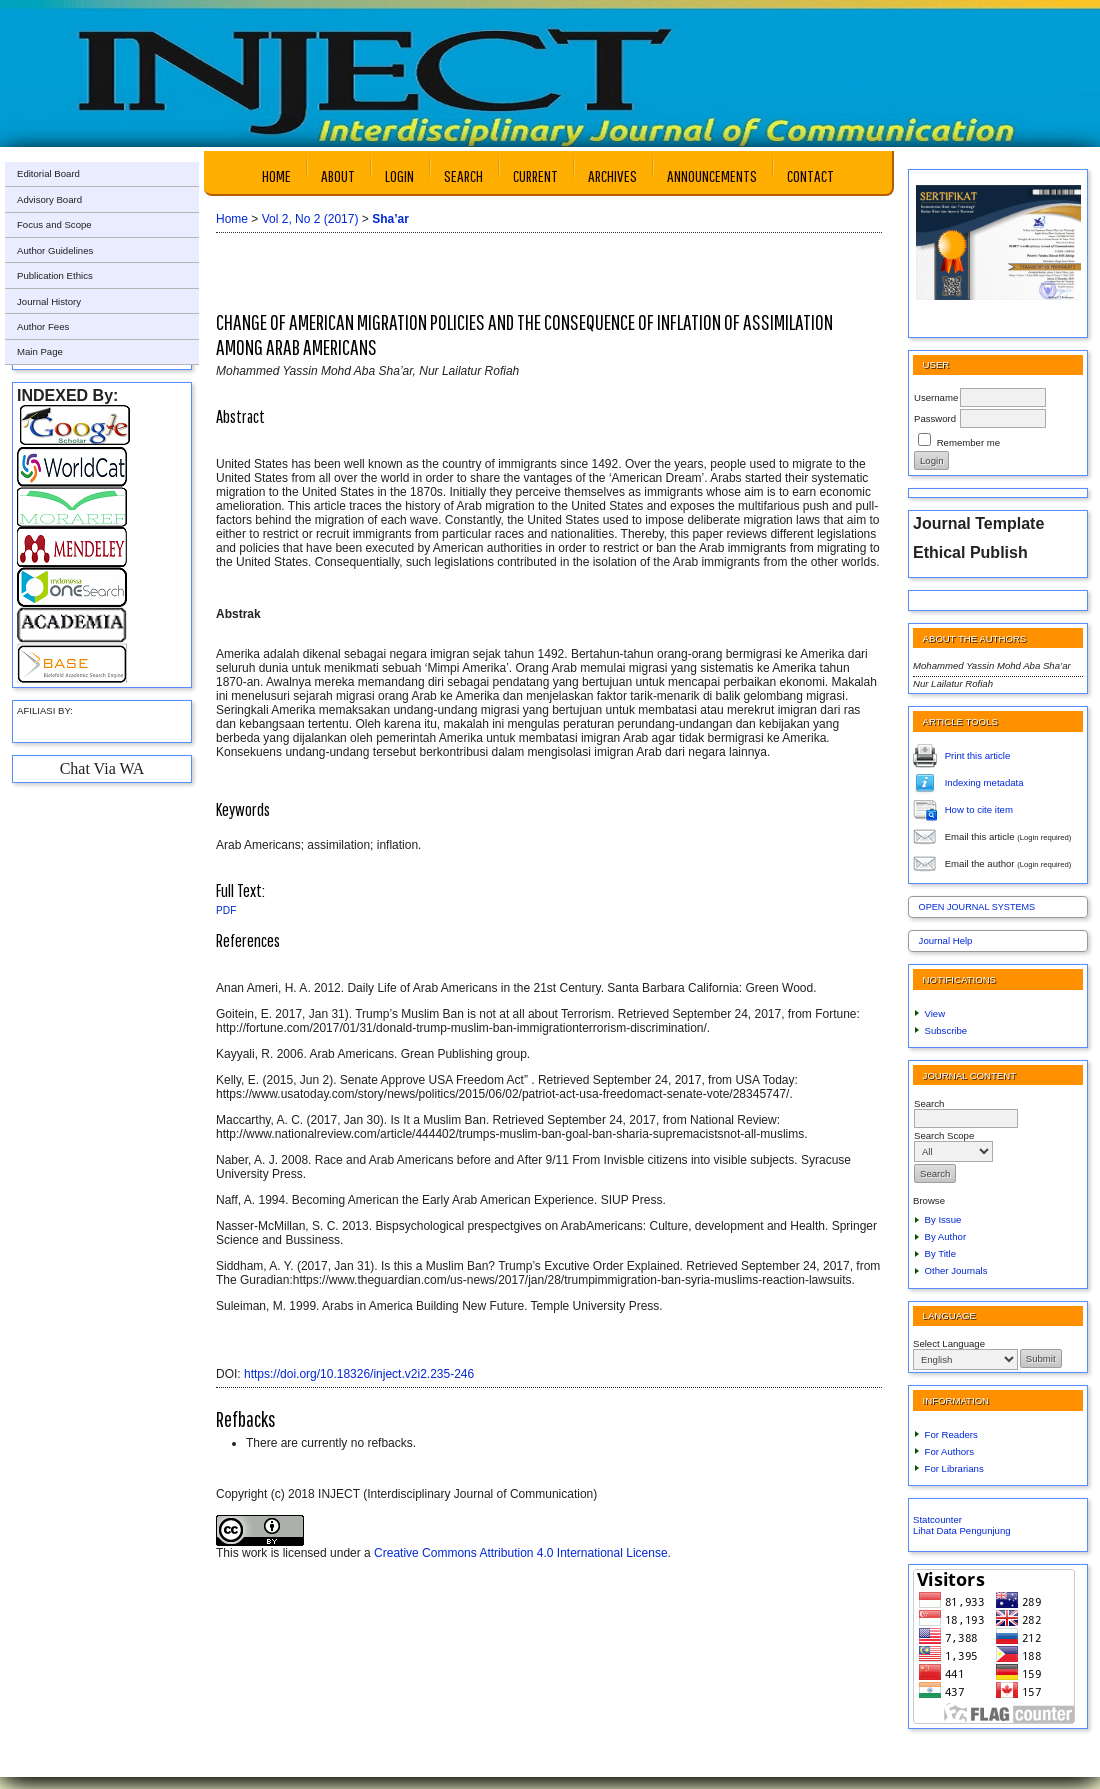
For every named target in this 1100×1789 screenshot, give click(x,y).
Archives (612, 175)
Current (535, 175)
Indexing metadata (984, 781)
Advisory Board (49, 199)
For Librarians (954, 1468)
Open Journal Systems (977, 907)
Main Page (40, 351)
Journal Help (946, 940)
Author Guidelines (55, 250)
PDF (226, 910)
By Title (940, 1253)
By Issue (943, 1219)
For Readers (951, 1434)
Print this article (978, 754)
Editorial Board (48, 173)
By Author (946, 1236)
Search (463, 175)
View (935, 1013)
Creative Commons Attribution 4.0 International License (521, 1553)
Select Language (949, 1343)
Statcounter (937, 1519)
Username (936, 397)
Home (276, 175)
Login (399, 175)
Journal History (49, 301)
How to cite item (979, 808)
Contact (810, 175)
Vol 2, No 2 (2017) (310, 219)
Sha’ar (390, 219)
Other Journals (956, 1270)
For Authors (950, 1451)
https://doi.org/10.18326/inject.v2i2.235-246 (359, 1374)
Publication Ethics (55, 275)
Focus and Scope (54, 224)
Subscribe (946, 1030)
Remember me (968, 442)
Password (935, 418)
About (338, 175)
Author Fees (43, 326)
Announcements (712, 175)
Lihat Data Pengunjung (962, 1530)
